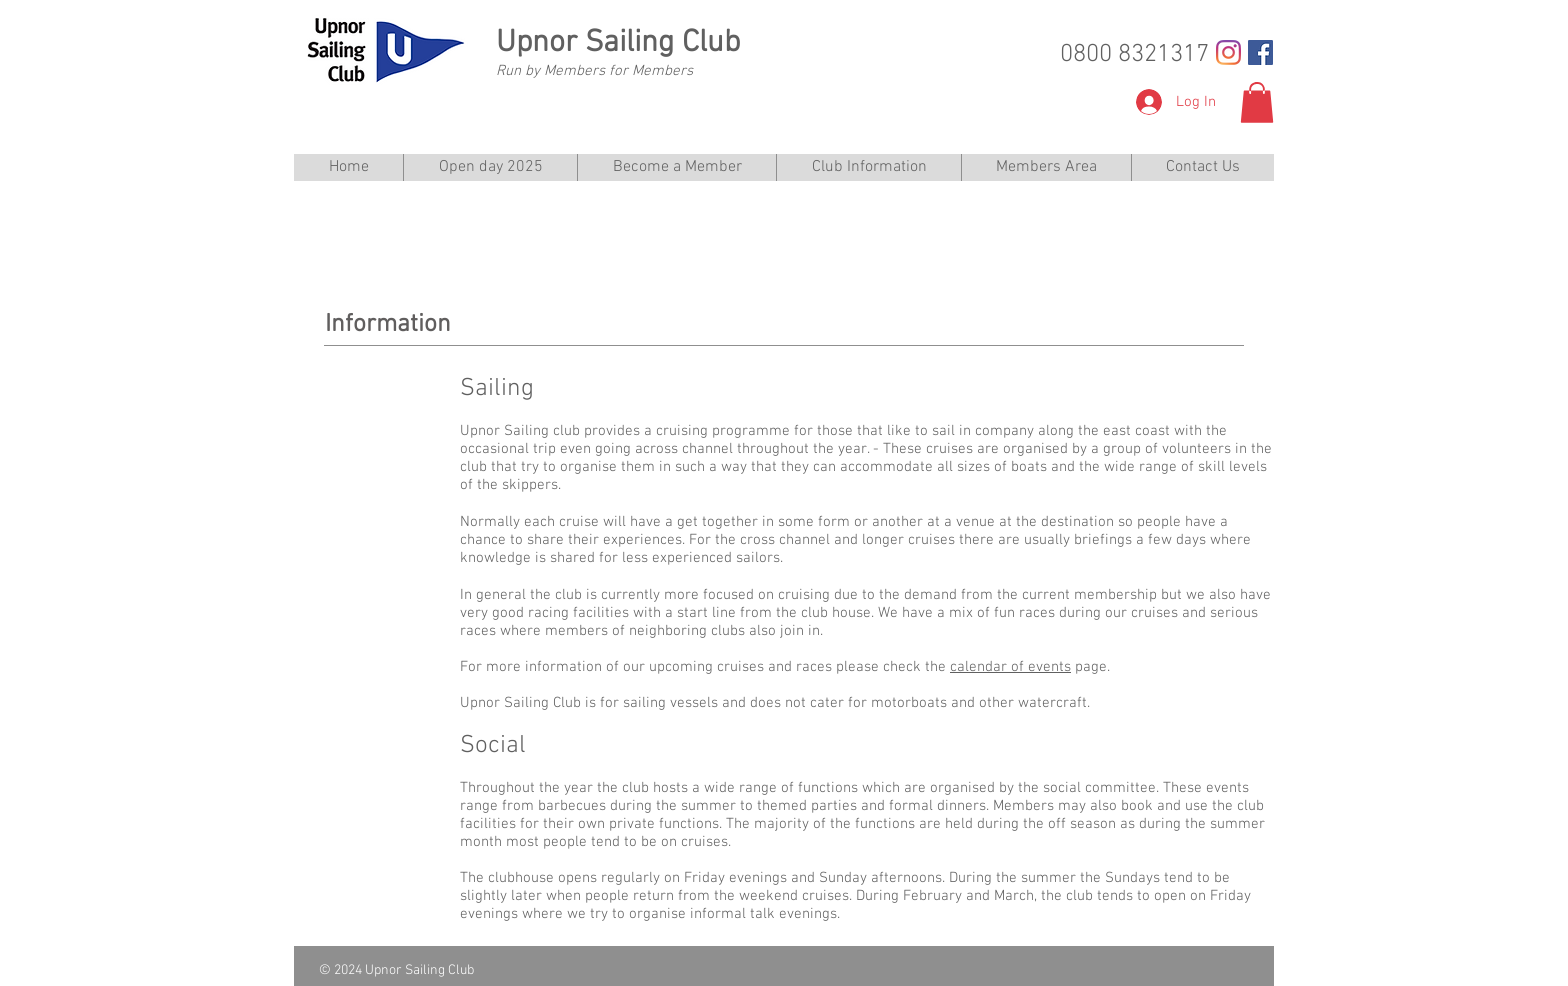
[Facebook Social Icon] (1260, 52)
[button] (1257, 102)
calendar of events (1010, 667)
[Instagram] (1228, 52)
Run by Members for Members (594, 71)
